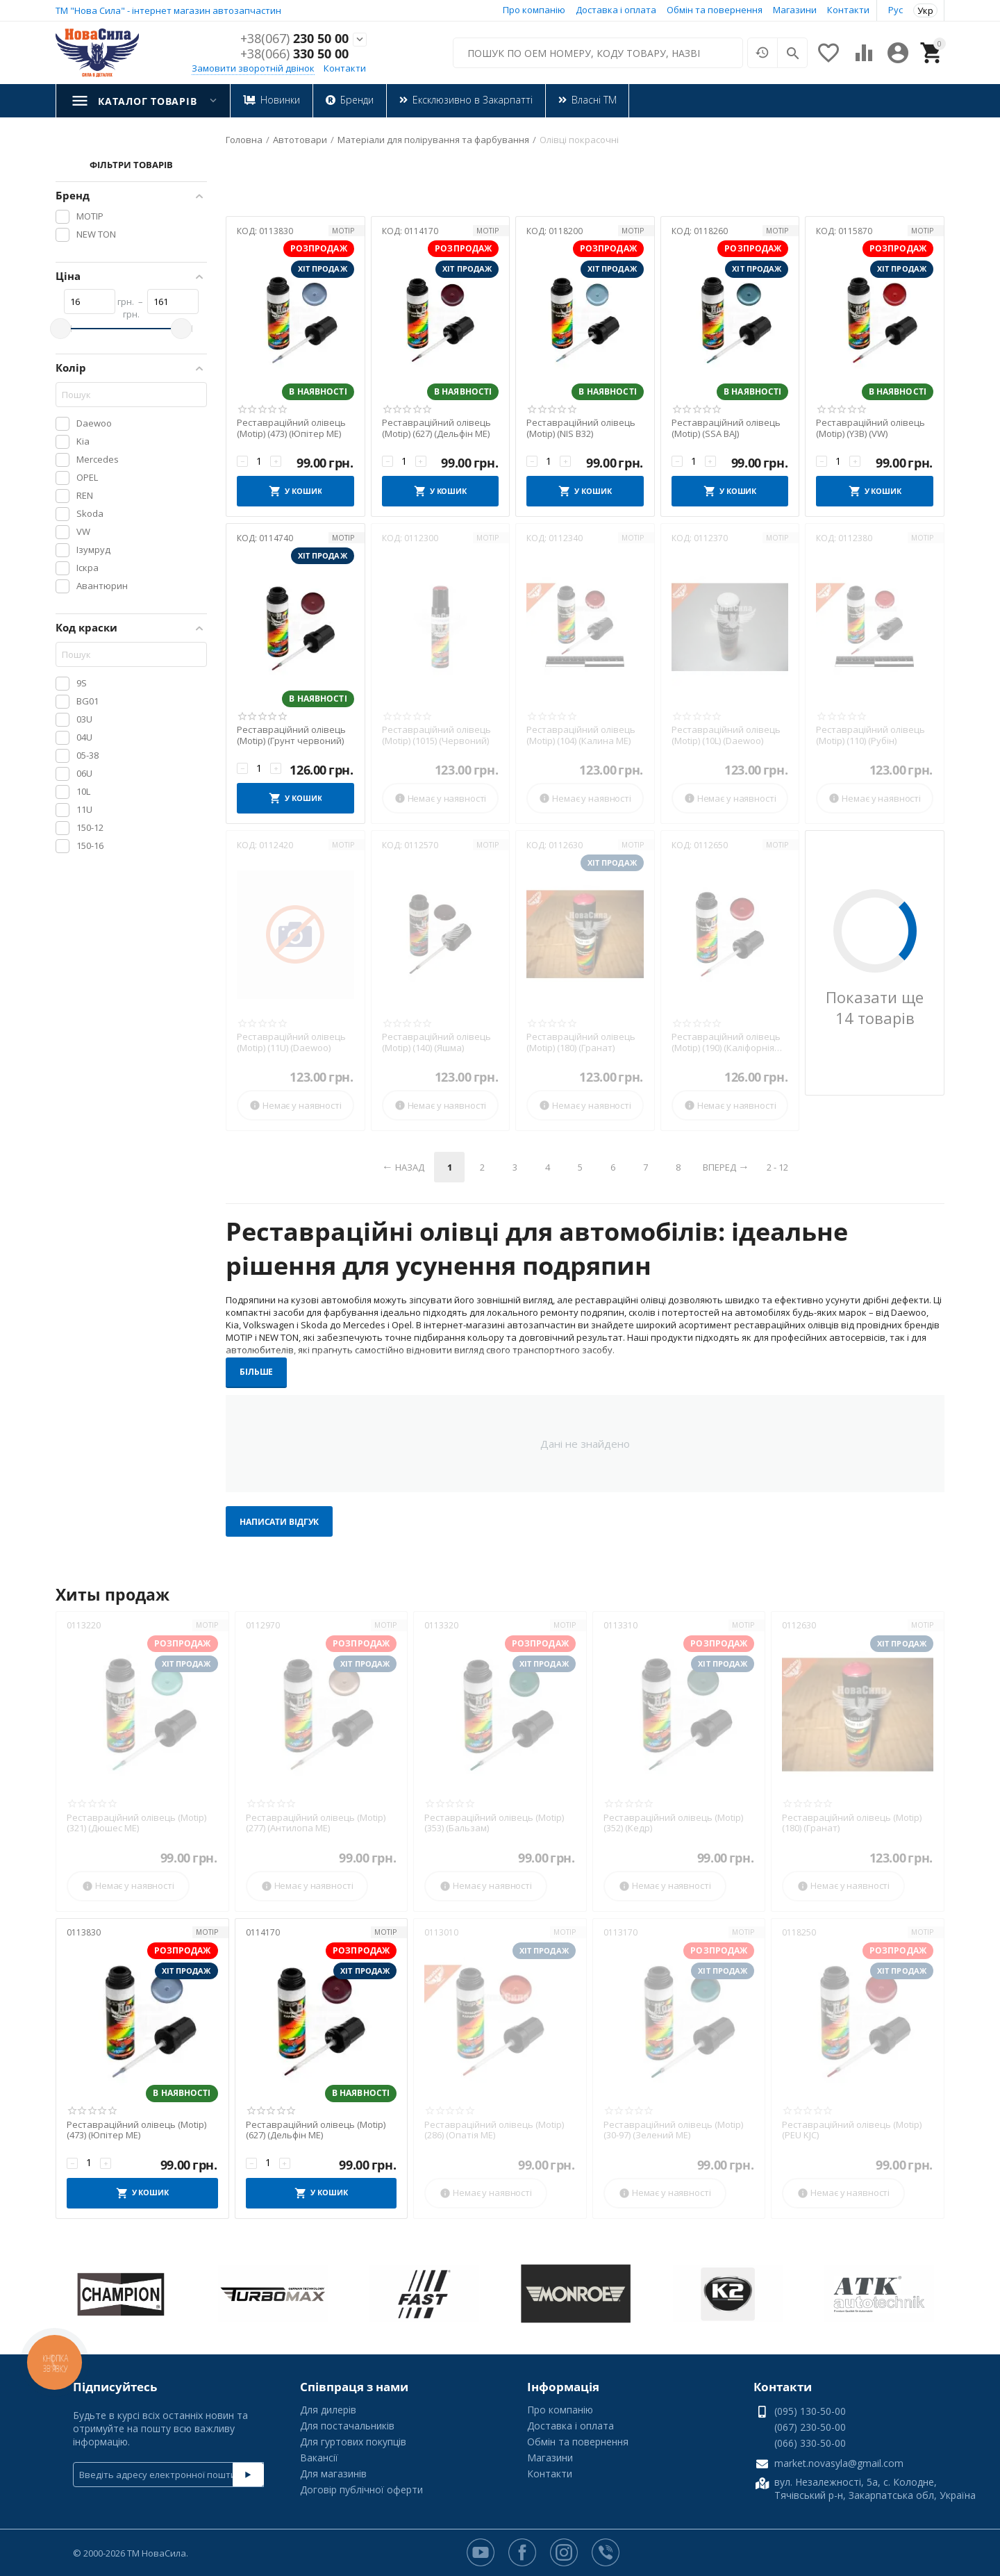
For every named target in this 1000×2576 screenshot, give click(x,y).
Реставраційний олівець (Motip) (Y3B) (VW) (870, 428)
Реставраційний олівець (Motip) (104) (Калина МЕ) (580, 735)
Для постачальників (347, 2425)
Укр (925, 10)
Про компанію (534, 9)
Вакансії (319, 2457)
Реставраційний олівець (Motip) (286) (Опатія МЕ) (494, 2130)
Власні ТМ (593, 99)
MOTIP (343, 231)
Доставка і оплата (616, 9)
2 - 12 (777, 1167)
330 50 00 (294, 54)
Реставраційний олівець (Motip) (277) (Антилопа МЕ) (315, 1823)
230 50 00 (294, 39)
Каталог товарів (147, 101)
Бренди (356, 99)
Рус (895, 9)
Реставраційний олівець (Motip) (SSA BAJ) (726, 428)
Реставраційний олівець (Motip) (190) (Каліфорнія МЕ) (726, 1042)
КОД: (247, 231)
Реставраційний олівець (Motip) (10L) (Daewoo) (726, 735)
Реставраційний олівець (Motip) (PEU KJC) (852, 2130)
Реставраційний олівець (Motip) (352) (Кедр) (673, 1823)
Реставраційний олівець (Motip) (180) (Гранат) (580, 1042)
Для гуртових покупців (353, 2441)
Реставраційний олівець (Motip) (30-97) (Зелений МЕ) (673, 2130)
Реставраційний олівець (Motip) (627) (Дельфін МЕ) (436, 428)
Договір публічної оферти (361, 2489)
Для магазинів (333, 2473)
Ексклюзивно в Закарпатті (472, 99)
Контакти (848, 9)
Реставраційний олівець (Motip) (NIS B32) (580, 428)
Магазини (795, 9)
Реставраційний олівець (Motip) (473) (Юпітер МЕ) (291, 428)
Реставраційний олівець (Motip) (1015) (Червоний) (436, 735)
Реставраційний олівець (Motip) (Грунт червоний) (291, 735)
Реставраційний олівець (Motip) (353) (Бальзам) (494, 1823)
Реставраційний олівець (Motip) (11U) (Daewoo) (291, 1042)
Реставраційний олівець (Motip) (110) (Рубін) (870, 735)
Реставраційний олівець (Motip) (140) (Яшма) (436, 1042)
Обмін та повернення (714, 9)
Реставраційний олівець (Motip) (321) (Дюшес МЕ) (136, 1823)
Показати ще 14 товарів (875, 1007)
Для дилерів (328, 2409)
